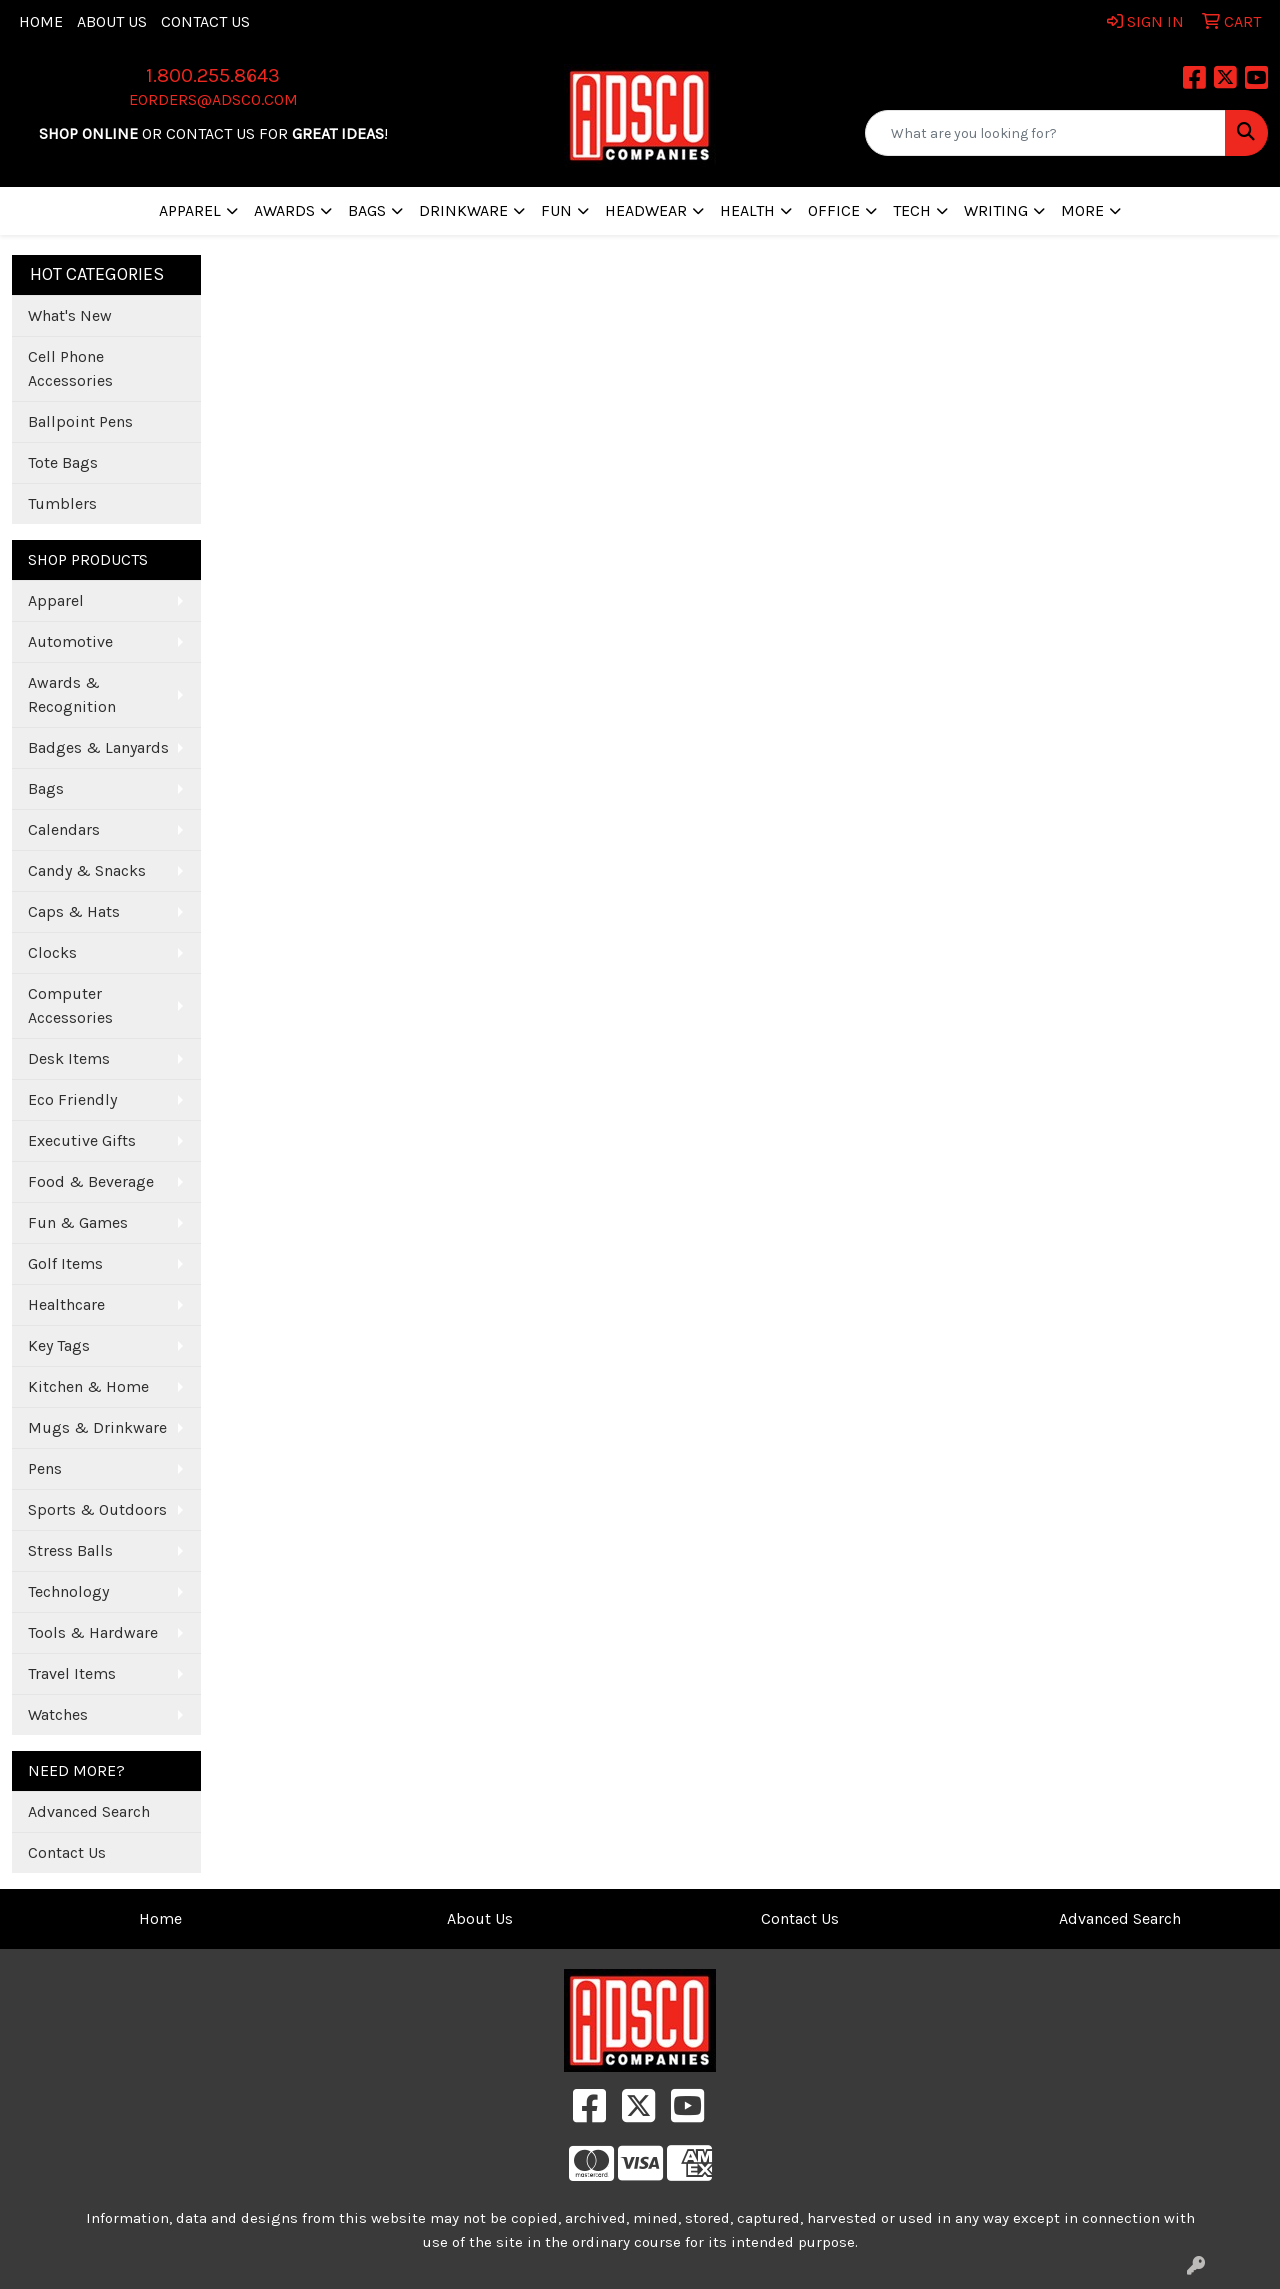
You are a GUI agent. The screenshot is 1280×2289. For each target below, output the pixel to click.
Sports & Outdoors (97, 1509)
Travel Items (72, 1673)
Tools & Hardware (93, 1632)
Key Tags (59, 1345)
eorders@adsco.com (213, 99)
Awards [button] (284, 210)
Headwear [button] (646, 210)
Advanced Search (89, 1811)
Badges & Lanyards (98, 747)
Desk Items (69, 1058)
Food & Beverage (91, 1181)
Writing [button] (996, 210)
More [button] (1082, 210)
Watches (58, 1714)
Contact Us (205, 21)
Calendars (64, 829)
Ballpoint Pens (80, 421)
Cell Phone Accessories (70, 368)
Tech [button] (912, 210)
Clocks (52, 952)
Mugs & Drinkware (97, 1427)
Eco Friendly (72, 1099)
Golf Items (65, 1263)
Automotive (70, 641)
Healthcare (66, 1304)
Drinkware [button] (463, 210)
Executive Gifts (82, 1140)
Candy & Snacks (87, 870)
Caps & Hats (74, 911)
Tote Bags (63, 462)
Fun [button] (556, 210)
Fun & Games (78, 1222)
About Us (112, 21)
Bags (46, 788)
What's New (70, 315)
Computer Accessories (70, 1005)
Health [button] (747, 210)
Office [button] (834, 210)
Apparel (56, 600)
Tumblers (62, 503)
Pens (45, 1468)
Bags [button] (367, 210)
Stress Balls (70, 1550)
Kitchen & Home (88, 1386)
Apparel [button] (190, 210)
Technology (68, 1591)
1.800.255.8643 (213, 75)
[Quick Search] (1045, 133)
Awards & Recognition (72, 694)
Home (41, 21)
